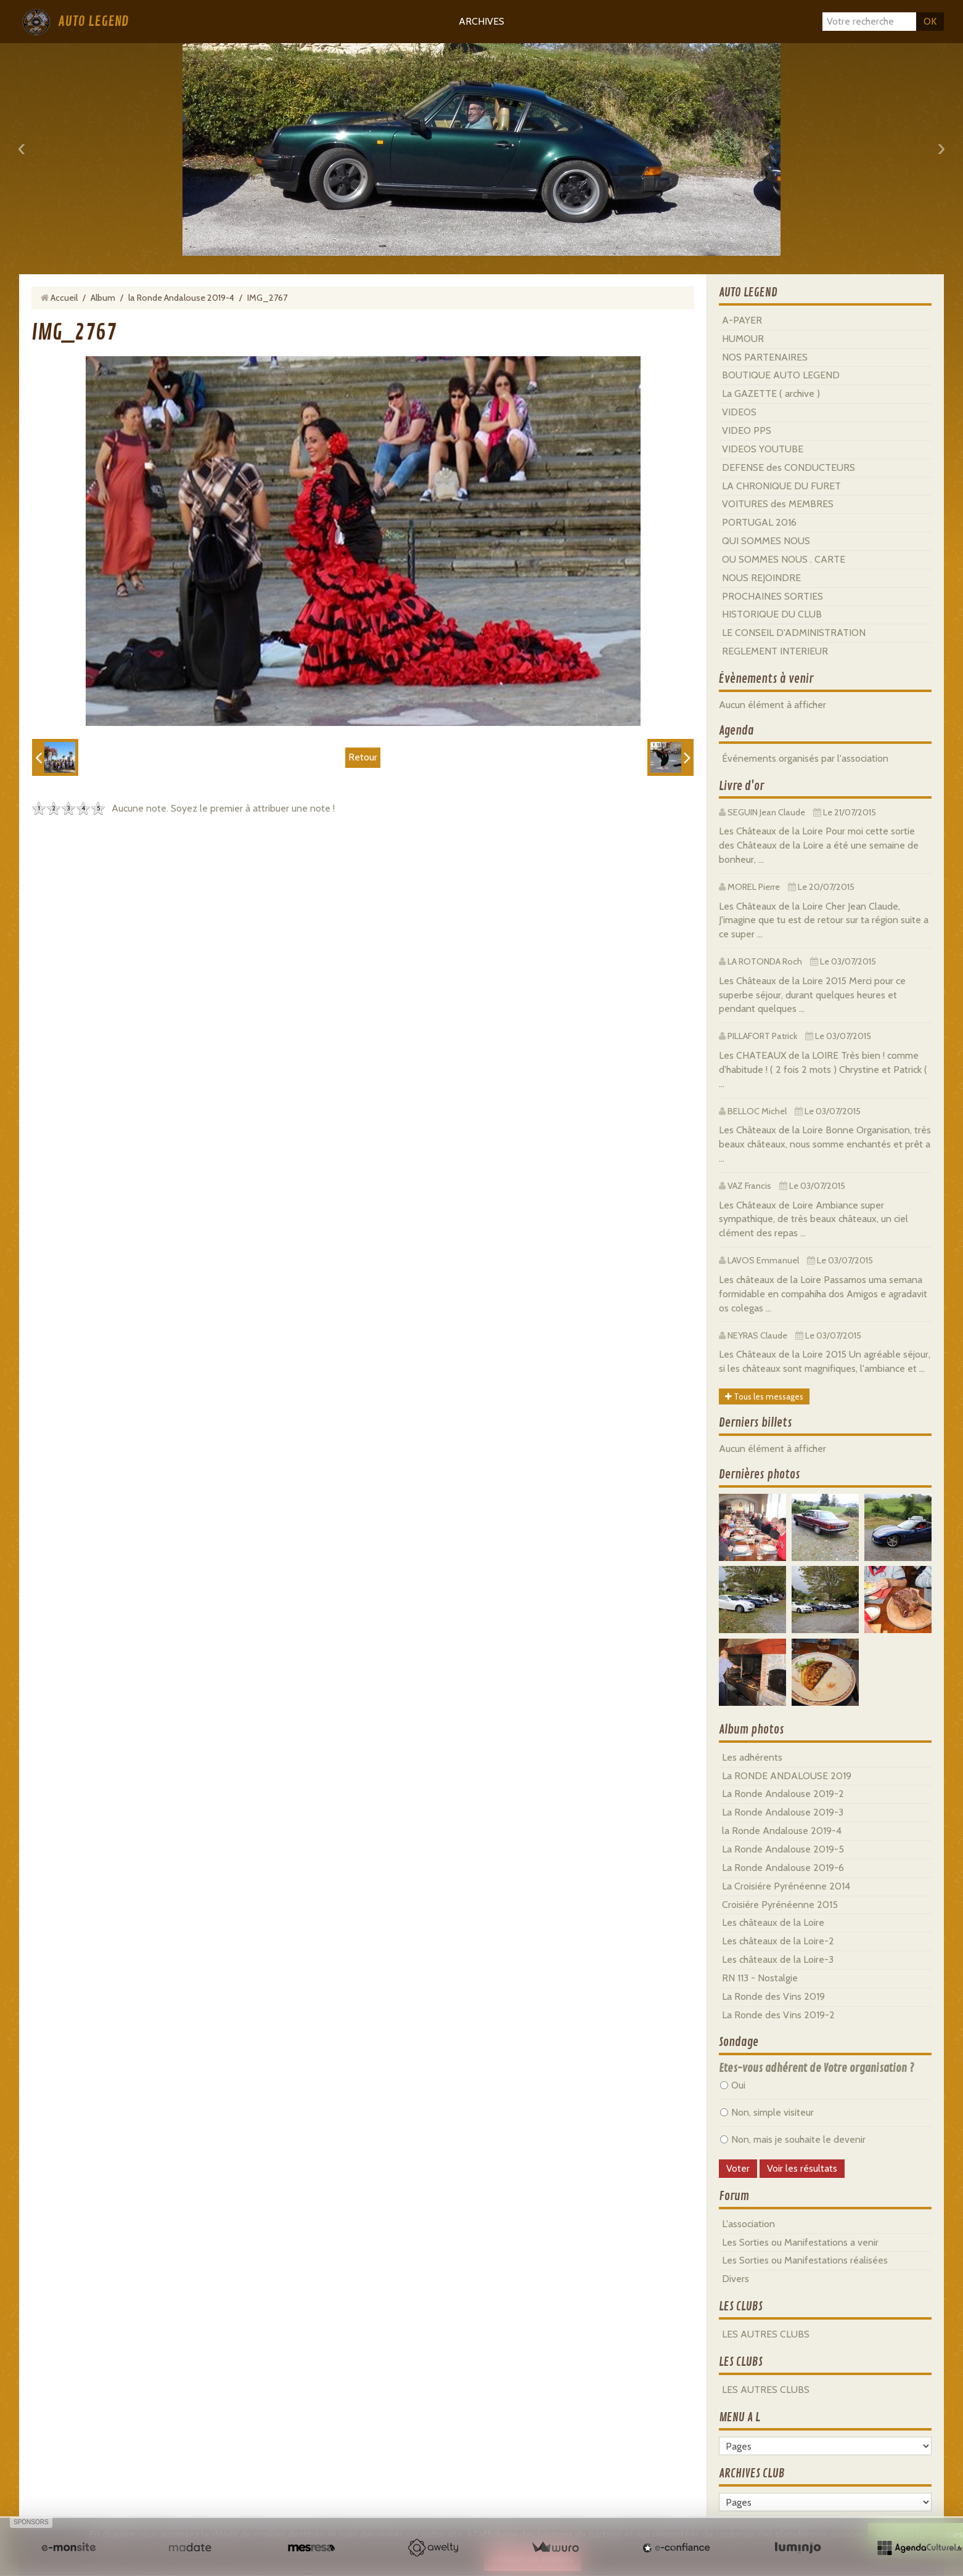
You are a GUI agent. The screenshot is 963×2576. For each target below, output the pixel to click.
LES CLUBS (741, 2306)
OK (930, 21)
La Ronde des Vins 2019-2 (778, 2015)
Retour (362, 757)
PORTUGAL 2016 (759, 522)
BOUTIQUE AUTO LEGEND (781, 375)
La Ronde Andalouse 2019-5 (783, 1849)
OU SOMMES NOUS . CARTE (783, 559)
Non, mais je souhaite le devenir (793, 2139)
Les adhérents (752, 1757)
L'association (748, 2224)
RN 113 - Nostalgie (760, 1978)
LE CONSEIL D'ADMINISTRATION (794, 632)
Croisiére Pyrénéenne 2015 (780, 1904)
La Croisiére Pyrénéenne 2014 (786, 1886)
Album (103, 297)
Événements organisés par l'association (805, 758)
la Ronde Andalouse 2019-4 (181, 297)
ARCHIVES (481, 21)
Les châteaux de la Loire (773, 1922)
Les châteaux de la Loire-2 (778, 1941)
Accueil (64, 297)
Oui (732, 2085)
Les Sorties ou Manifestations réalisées (805, 2260)
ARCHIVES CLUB (752, 2473)
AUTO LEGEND (93, 21)
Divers (735, 2279)
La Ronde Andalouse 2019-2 (783, 1794)
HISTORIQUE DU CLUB (772, 614)
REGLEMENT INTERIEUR (775, 651)
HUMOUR (743, 338)
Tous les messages (764, 1396)
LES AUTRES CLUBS (765, 2334)
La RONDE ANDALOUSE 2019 (786, 1776)
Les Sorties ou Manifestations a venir (800, 2242)
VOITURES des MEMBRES (778, 504)
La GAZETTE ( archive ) (771, 393)
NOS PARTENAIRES (765, 357)
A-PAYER (742, 320)
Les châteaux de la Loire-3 (778, 1959)
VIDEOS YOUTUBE (762, 449)
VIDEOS (739, 412)
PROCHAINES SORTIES (772, 596)
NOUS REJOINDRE (761, 578)
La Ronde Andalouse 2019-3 (782, 1812)
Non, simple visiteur (767, 2112)
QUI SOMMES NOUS (766, 541)
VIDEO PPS (746, 430)
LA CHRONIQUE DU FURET (781, 486)
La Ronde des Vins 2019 (773, 1996)
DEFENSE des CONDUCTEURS (788, 467)
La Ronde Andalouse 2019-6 (783, 1867)
